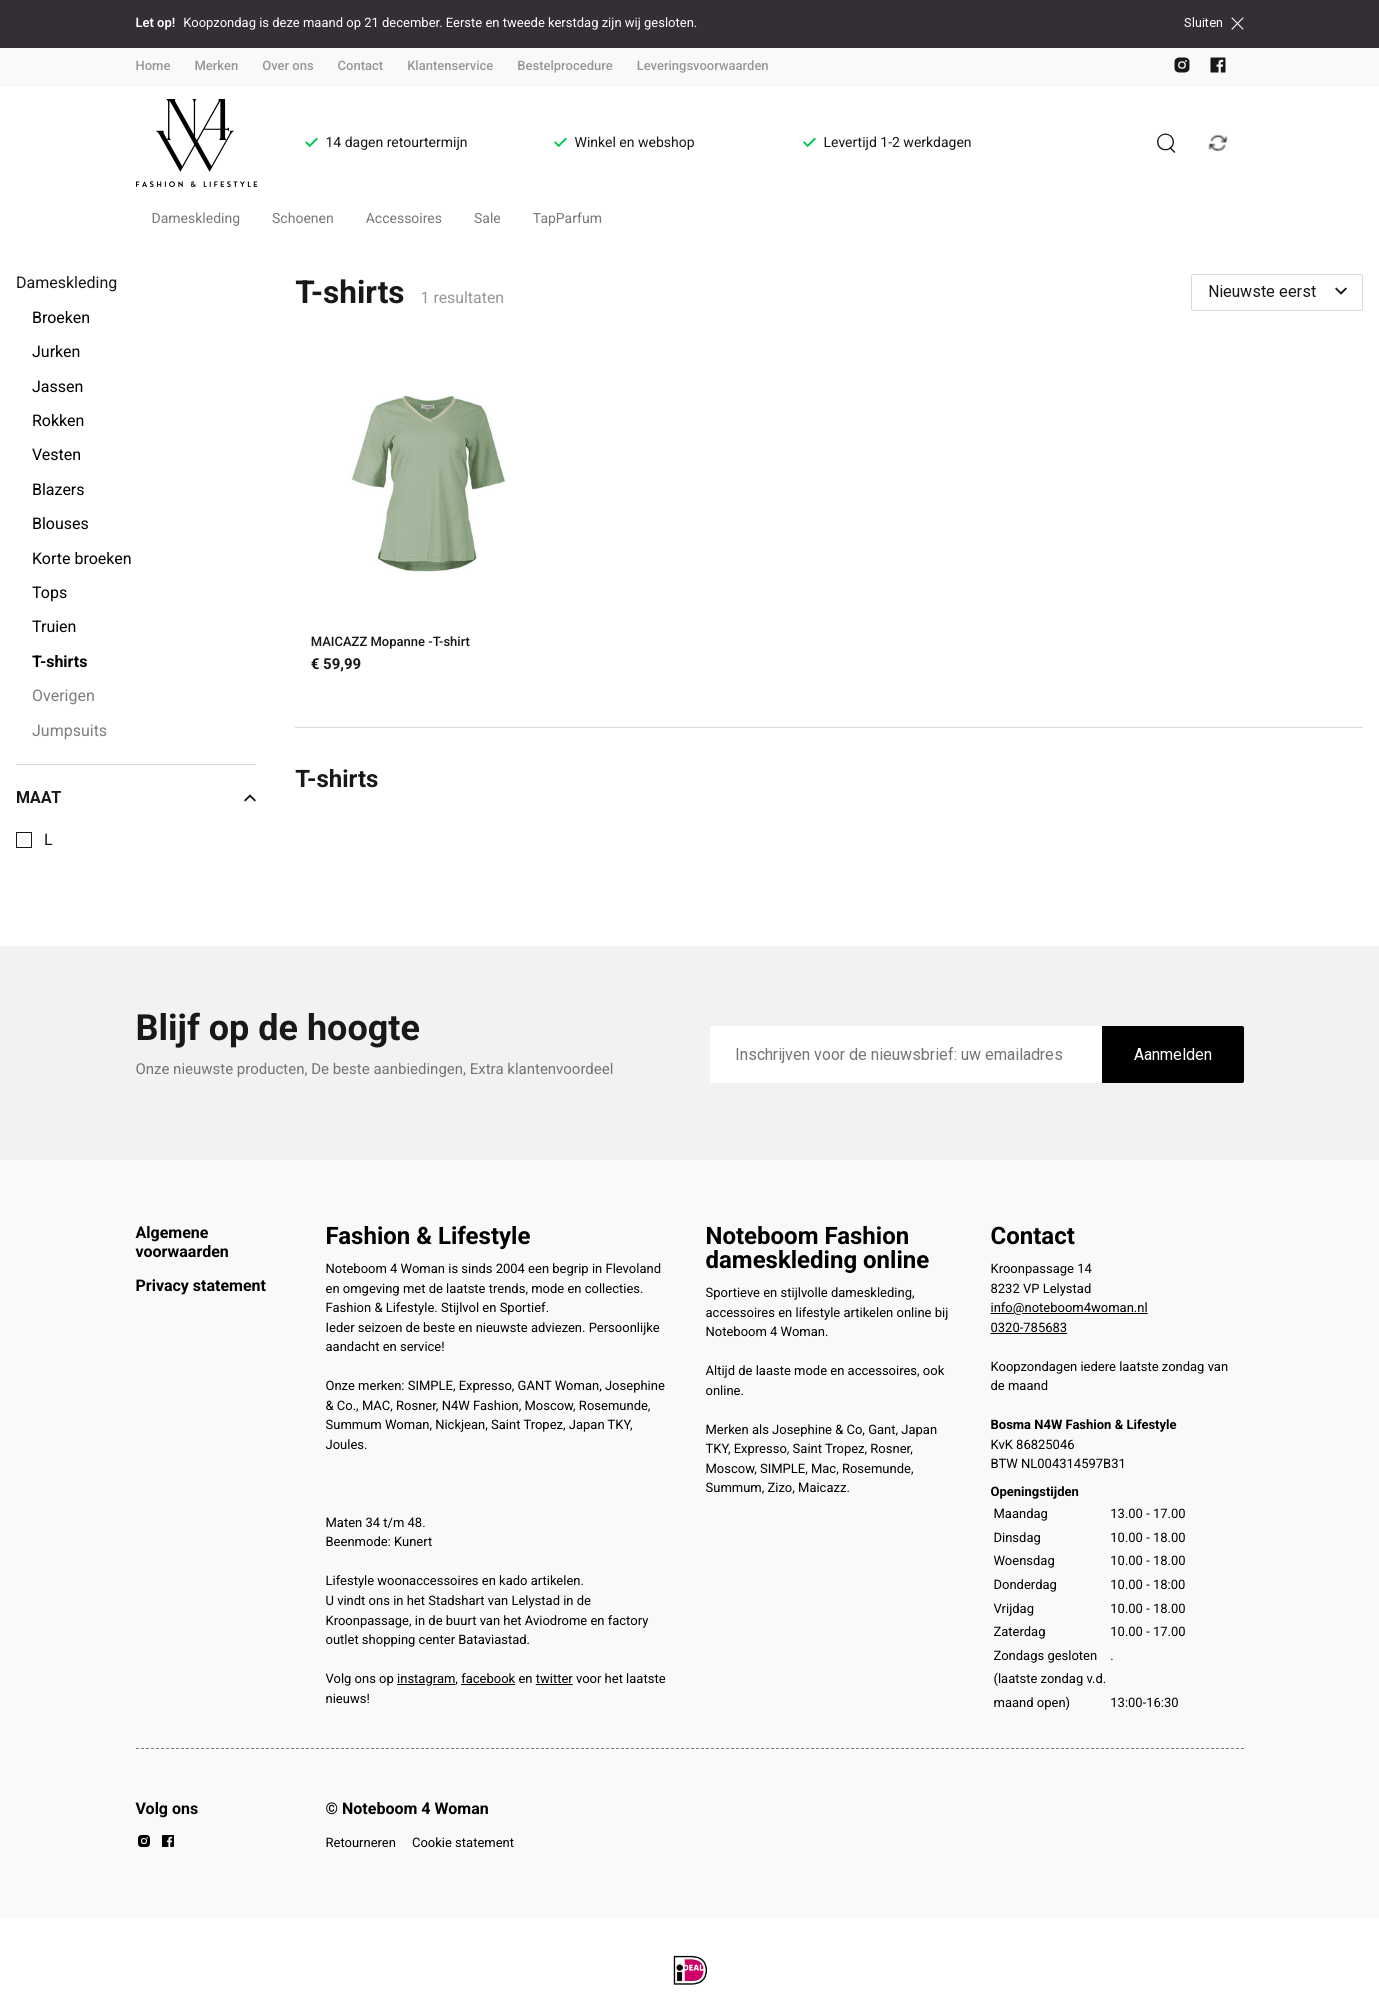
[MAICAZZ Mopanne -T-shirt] (428, 519)
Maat (136, 798)
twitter (554, 1679)
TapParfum (567, 219)
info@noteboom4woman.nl (1069, 1308)
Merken (216, 66)
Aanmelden (1173, 1054)
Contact (361, 66)
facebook (488, 1679)
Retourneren (361, 1843)
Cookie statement (463, 1843)
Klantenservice (450, 66)
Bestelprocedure (564, 66)
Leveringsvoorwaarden (703, 66)
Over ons (287, 66)
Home (153, 66)
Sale (487, 219)
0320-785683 (1029, 1328)
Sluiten (1214, 23)
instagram (426, 1679)
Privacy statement (201, 1285)
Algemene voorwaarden (182, 1241)
